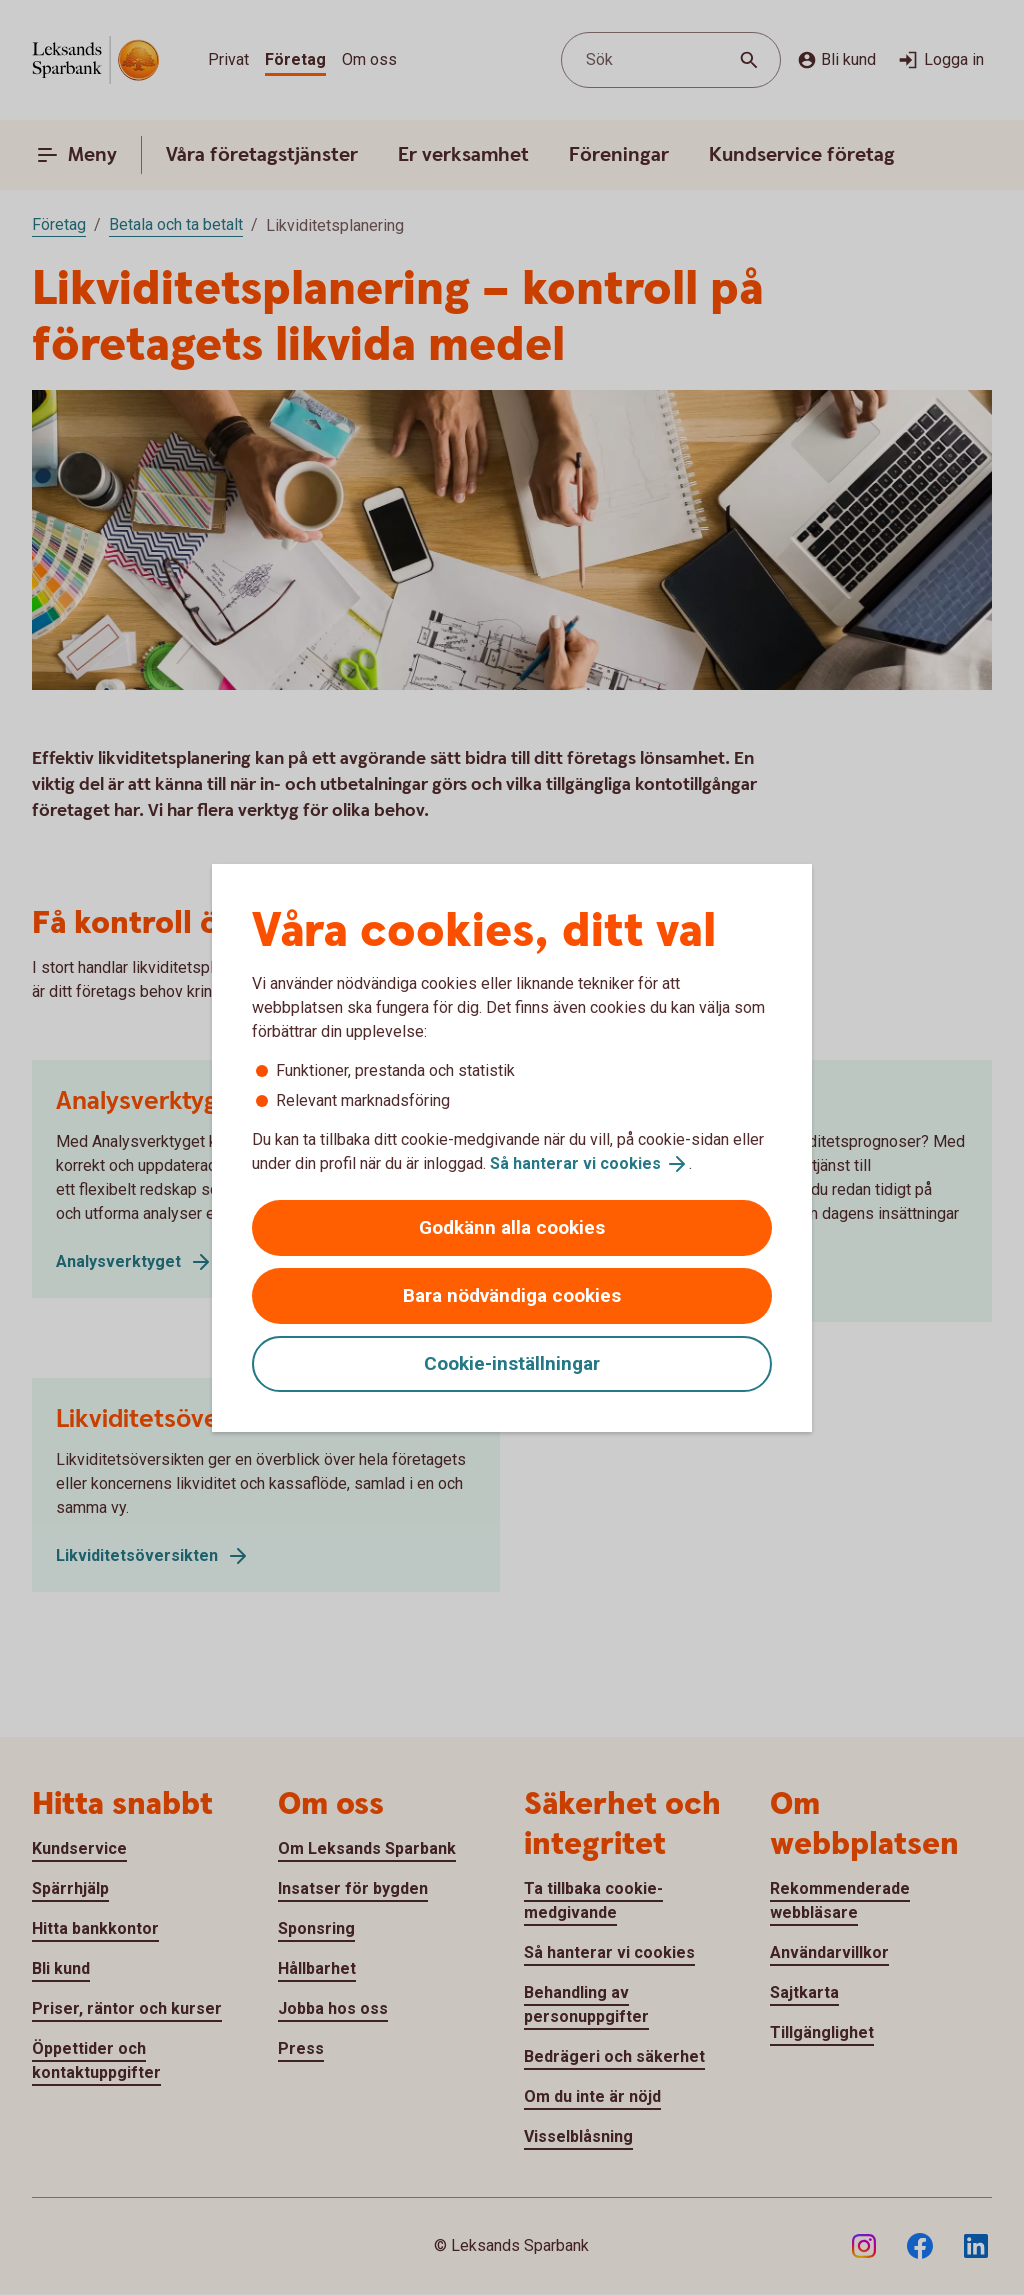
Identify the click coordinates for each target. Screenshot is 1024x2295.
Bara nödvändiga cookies (512, 1295)
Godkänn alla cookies (512, 1227)
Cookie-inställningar (512, 1363)
